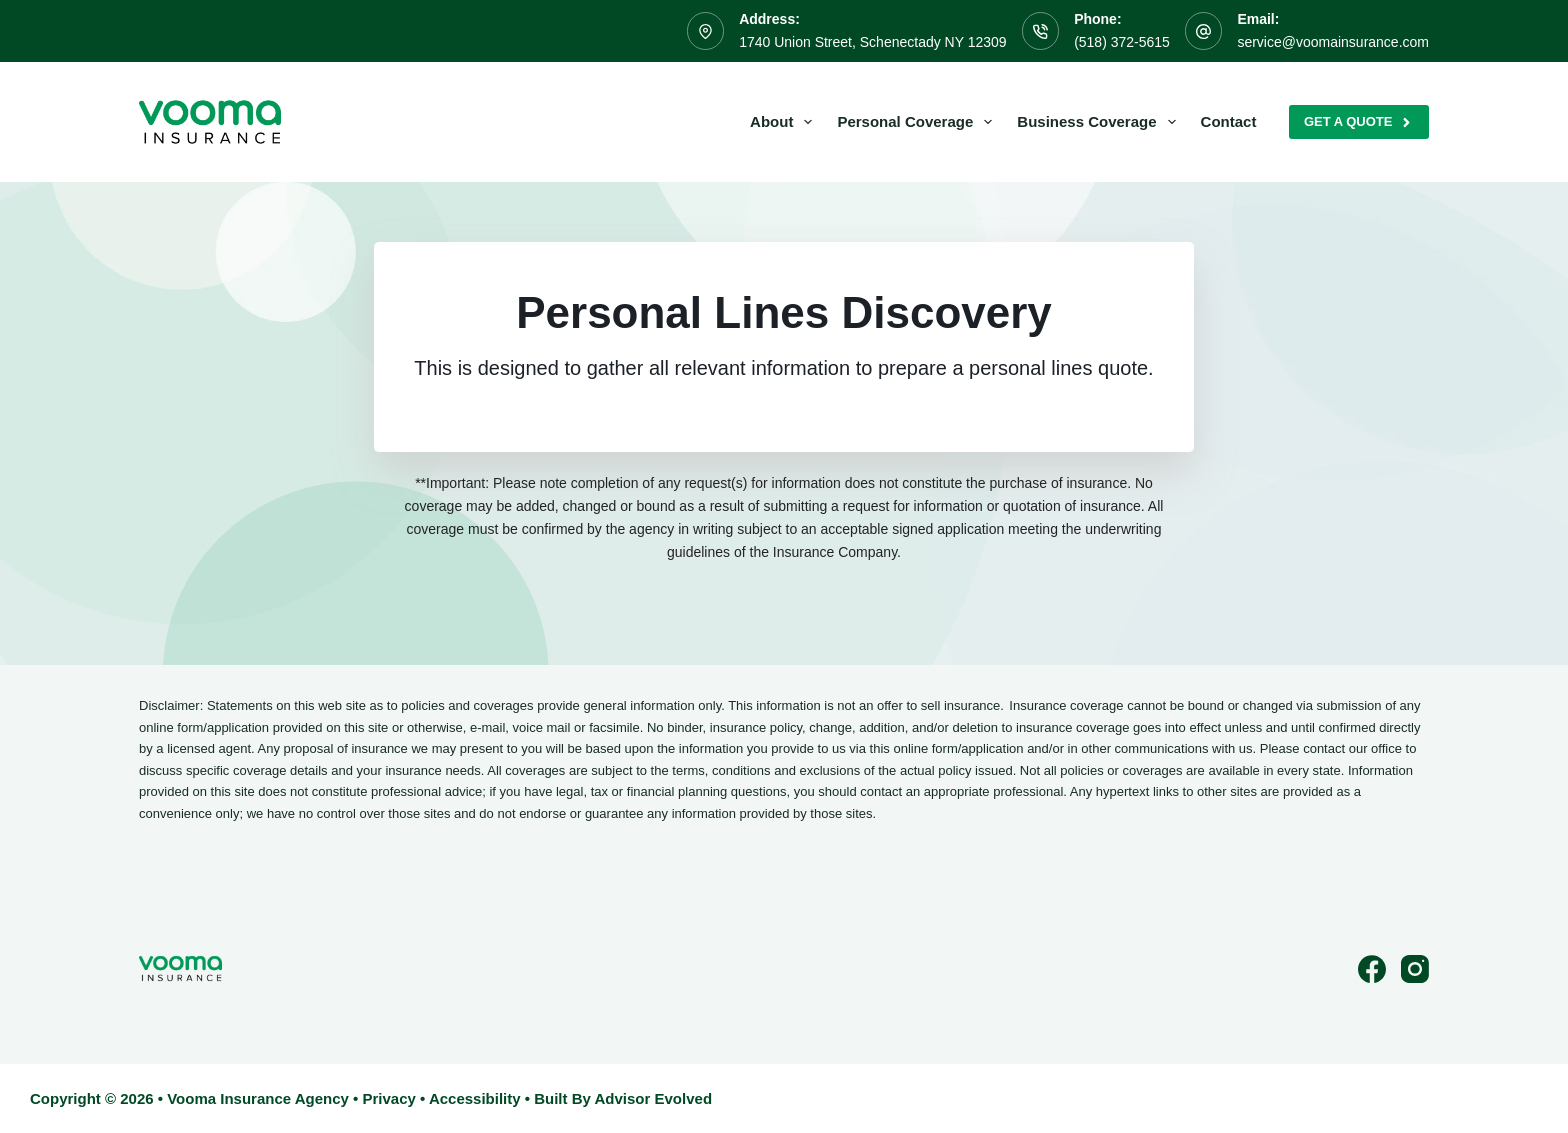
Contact (1229, 121)
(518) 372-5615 (1122, 42)
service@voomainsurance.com (1333, 42)
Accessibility (475, 1098)
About (785, 122)
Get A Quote (1359, 122)
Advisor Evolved (654, 1098)
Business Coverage (1100, 122)
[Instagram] (1415, 969)
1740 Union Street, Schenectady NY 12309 (872, 42)
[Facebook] (1372, 969)
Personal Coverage (918, 122)
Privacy (388, 1098)
